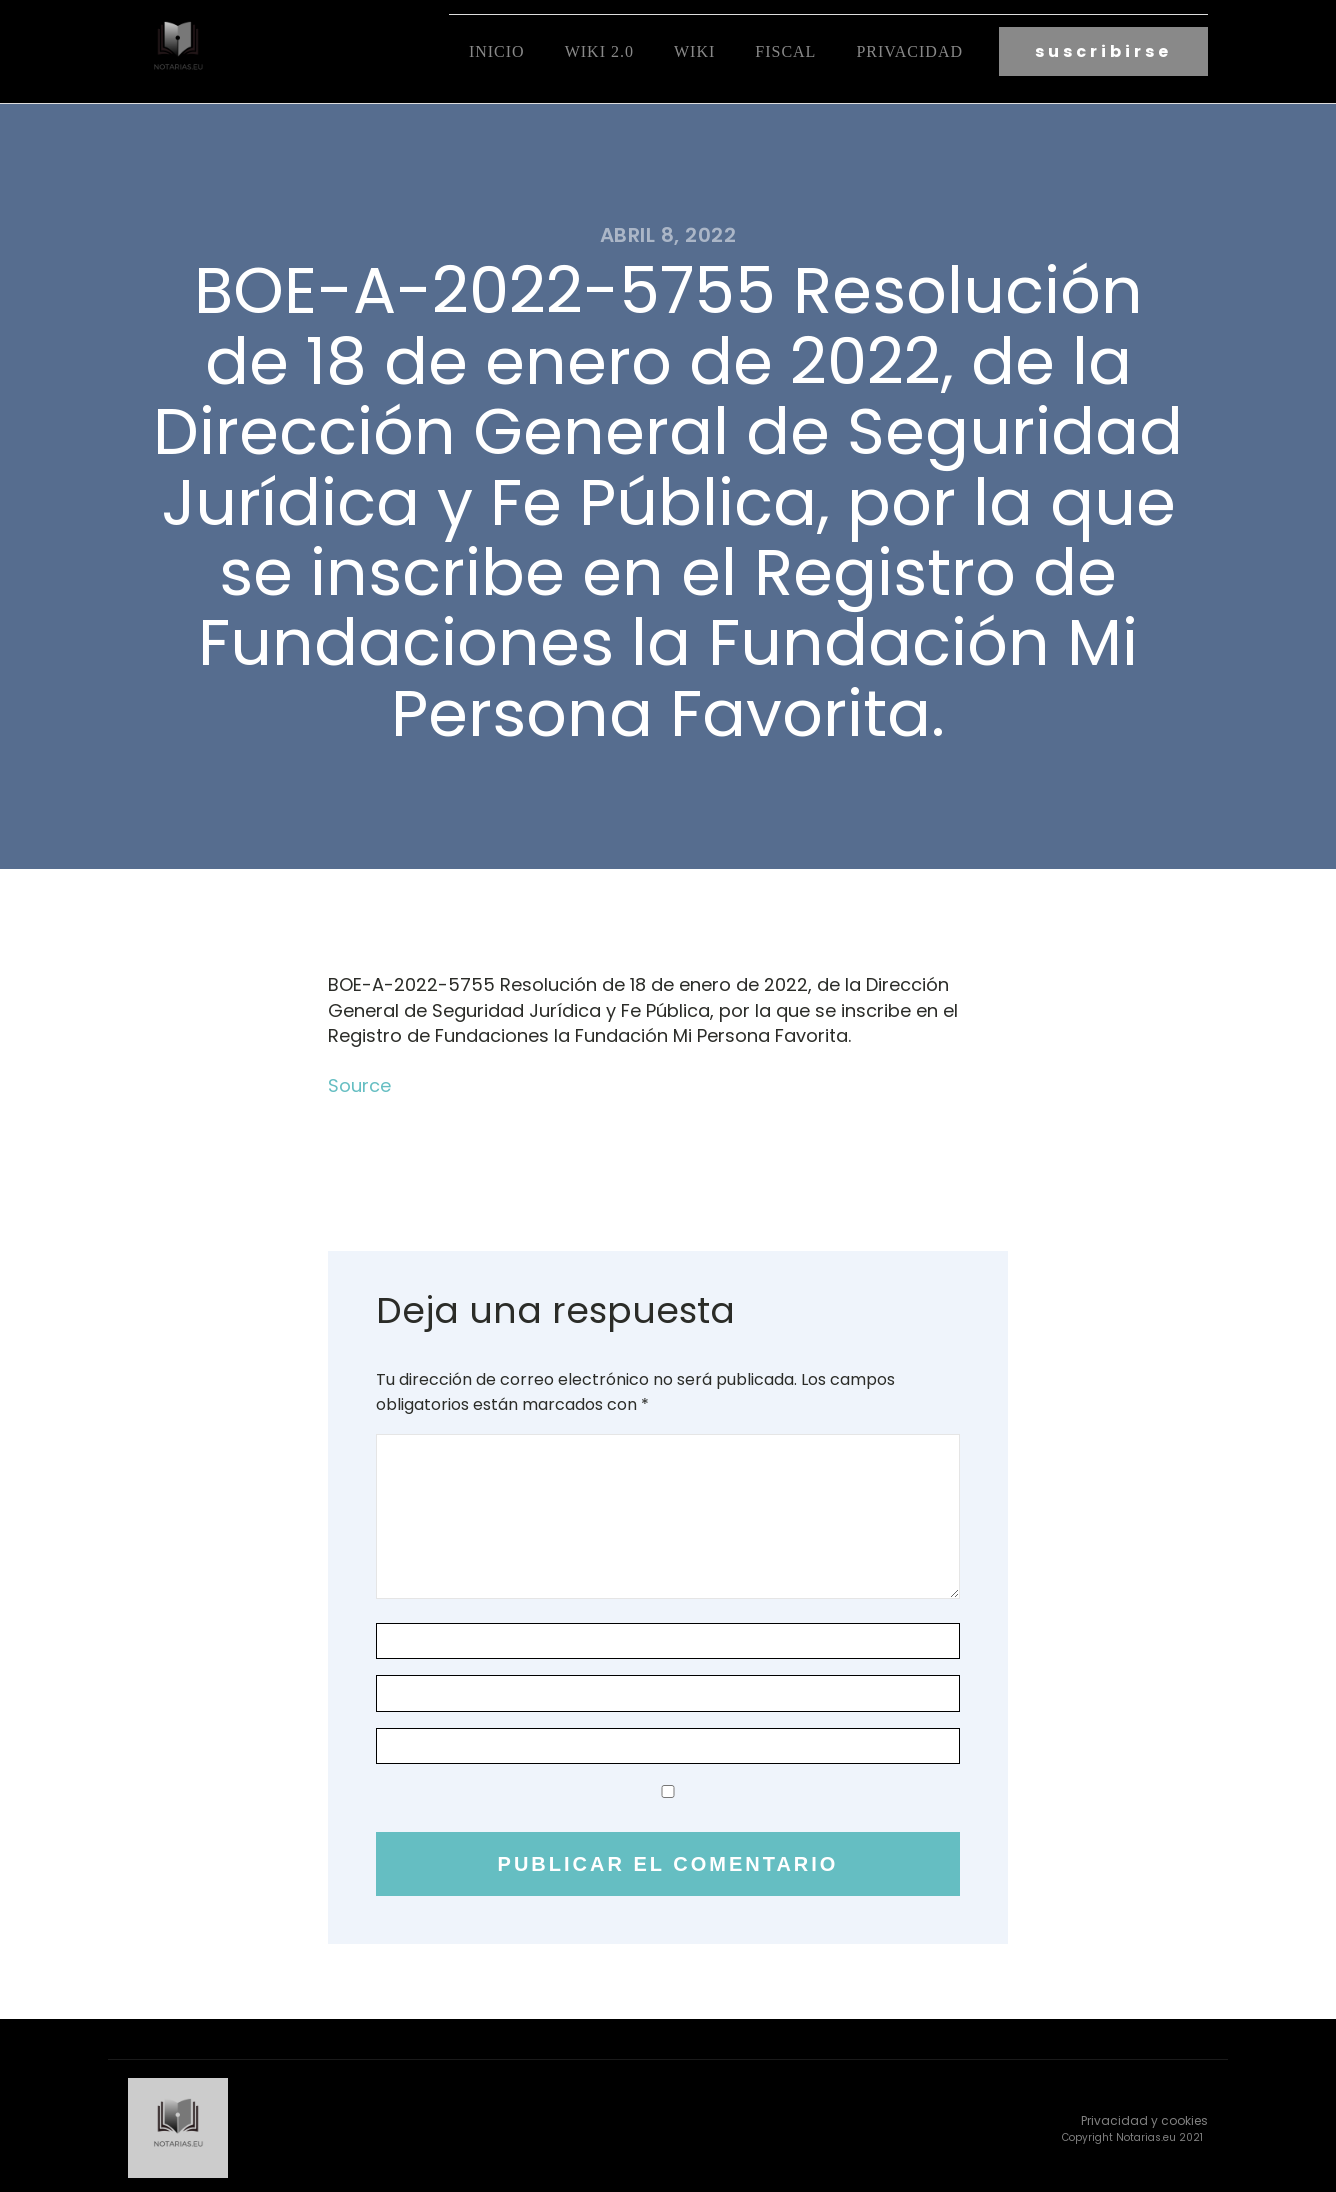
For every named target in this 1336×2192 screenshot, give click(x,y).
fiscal (785, 50)
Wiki (694, 50)
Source (359, 1082)
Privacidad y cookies (1144, 2116)
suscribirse (1103, 50)
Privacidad (909, 50)
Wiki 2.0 (599, 50)
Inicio (497, 50)
